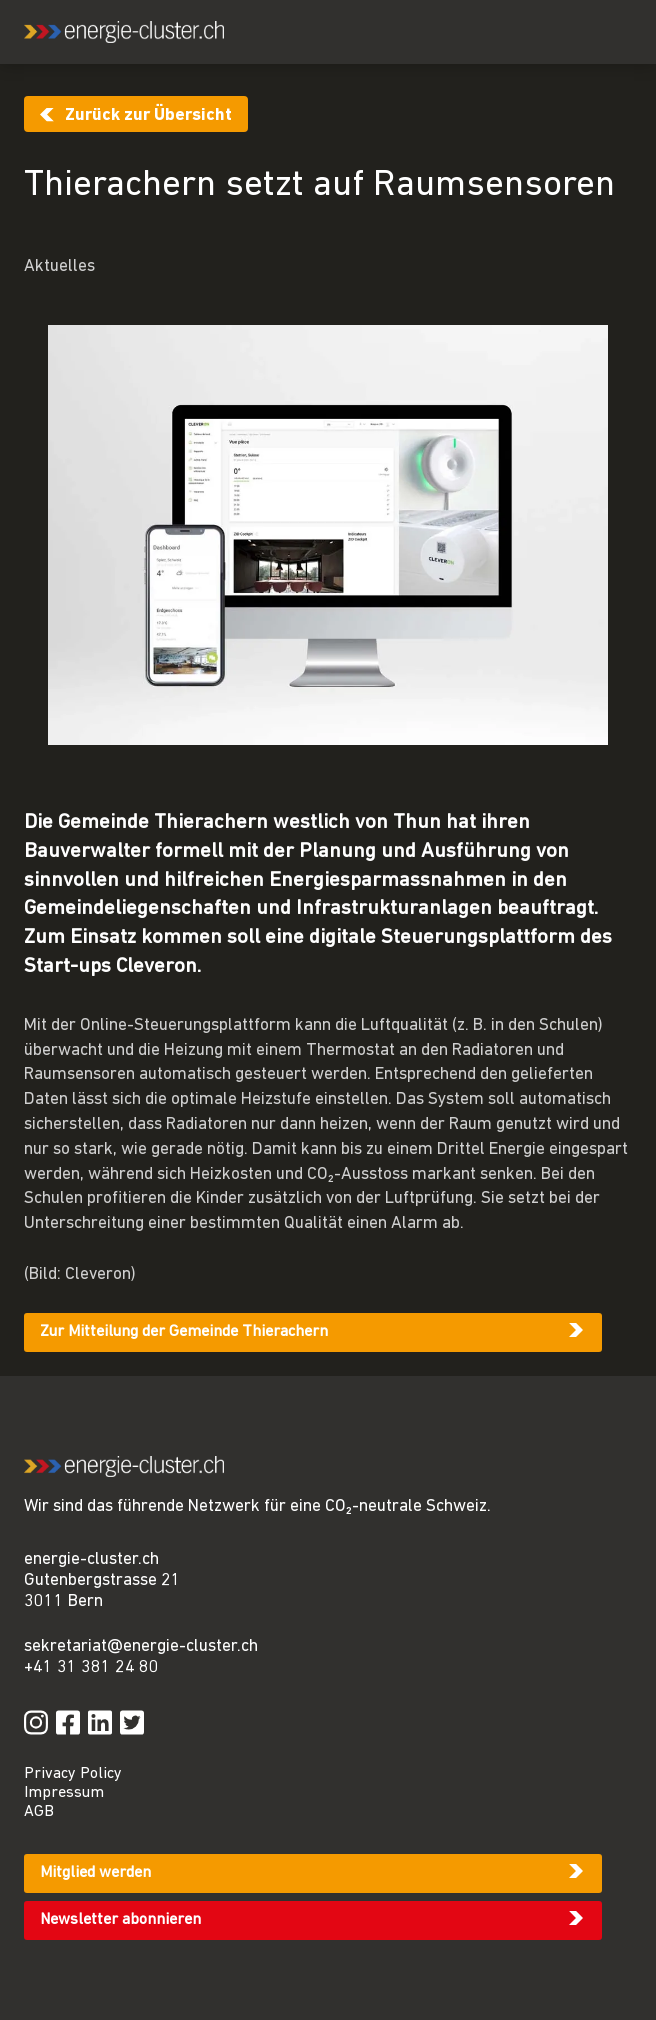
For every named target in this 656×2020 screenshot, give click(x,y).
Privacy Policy (73, 1774)
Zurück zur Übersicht (148, 115)
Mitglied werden (95, 1873)
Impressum (64, 1793)
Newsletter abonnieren (120, 1920)
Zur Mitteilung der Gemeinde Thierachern (184, 1332)
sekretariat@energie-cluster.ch (141, 1646)
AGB (39, 1812)
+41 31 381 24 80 (91, 1667)
